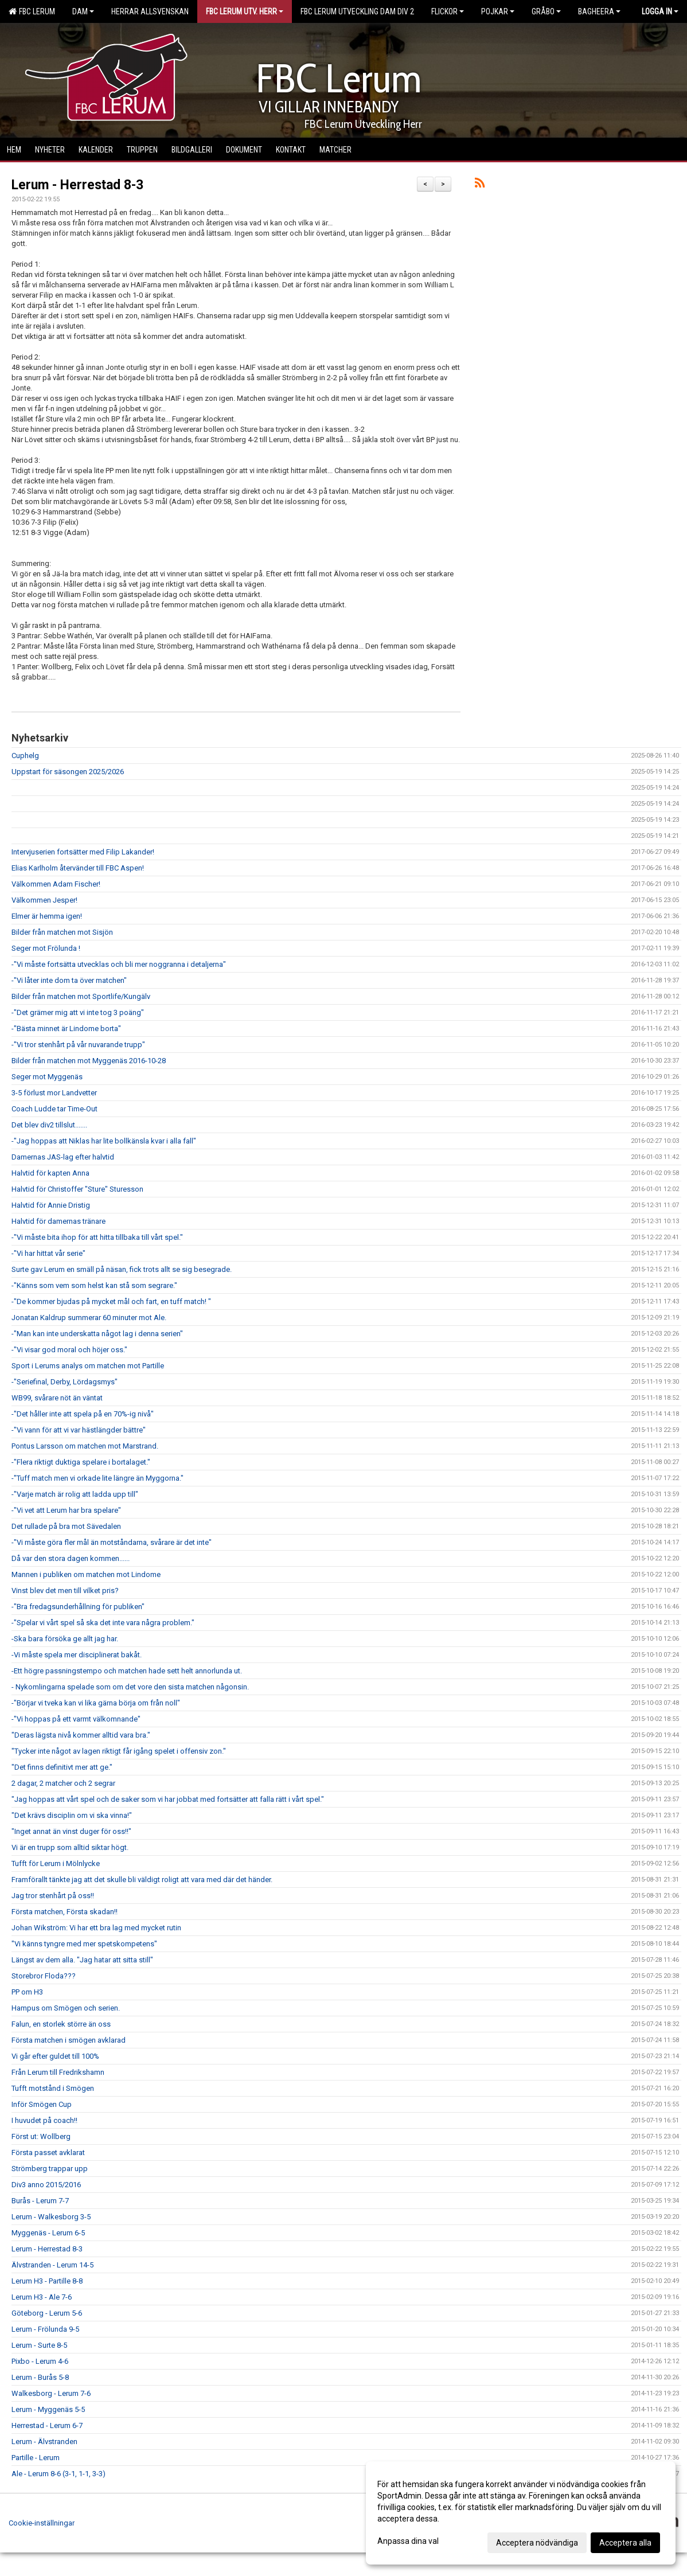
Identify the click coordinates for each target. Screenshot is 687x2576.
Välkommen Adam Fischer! (55, 884)
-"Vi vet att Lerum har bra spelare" (66, 1510)
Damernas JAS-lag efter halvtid (62, 1157)
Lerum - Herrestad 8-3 (77, 185)
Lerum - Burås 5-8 (40, 2377)
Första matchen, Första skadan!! (64, 1911)
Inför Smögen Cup (41, 2104)
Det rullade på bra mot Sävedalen (66, 1526)
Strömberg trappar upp (49, 2168)
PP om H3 (27, 1992)
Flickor (447, 11)
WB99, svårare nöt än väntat (57, 1398)
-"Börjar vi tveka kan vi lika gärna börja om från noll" (95, 1703)
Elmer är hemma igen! (46, 916)
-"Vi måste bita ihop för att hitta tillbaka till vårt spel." (97, 1237)
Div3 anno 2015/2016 (46, 2184)
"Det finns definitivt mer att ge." (61, 1767)
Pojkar (497, 11)
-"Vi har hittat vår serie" (48, 1253)
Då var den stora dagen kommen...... (70, 1558)
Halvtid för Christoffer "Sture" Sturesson (77, 1189)
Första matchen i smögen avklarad (68, 2040)
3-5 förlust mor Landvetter (54, 1092)
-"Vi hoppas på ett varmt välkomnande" (75, 1719)
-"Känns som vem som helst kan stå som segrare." (94, 1285)
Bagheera (599, 11)
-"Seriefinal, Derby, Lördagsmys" (64, 1381)
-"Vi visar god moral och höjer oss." (69, 1349)
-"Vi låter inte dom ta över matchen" (69, 980)
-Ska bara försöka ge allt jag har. (64, 1638)
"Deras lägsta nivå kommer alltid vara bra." (80, 1735)
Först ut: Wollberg (41, 2136)
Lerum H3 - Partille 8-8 (47, 2281)
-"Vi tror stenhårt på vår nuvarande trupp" (78, 1044)
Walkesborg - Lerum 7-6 (51, 2393)
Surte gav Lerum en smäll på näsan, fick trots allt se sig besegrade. (121, 1269)
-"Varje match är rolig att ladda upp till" (74, 1494)
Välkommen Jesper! (44, 900)
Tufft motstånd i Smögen (52, 2088)
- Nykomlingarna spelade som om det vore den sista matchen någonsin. (130, 1687)
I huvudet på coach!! (44, 2120)
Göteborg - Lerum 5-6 (46, 2313)
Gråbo (546, 11)
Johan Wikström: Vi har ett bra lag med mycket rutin (96, 1927)
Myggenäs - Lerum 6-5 (48, 2232)
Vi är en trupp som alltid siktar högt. (69, 1847)
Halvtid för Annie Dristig (50, 1205)
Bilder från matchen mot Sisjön (62, 932)
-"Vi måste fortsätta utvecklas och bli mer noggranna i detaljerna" (118, 964)
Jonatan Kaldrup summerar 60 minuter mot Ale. (88, 1317)
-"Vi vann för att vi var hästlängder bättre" (78, 1430)
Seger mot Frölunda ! (45, 948)
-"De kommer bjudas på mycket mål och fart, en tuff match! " (111, 1301)
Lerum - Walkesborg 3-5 (51, 2216)
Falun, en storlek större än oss (61, 2024)
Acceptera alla (625, 2542)
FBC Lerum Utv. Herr (244, 11)
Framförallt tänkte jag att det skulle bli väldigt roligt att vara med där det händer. (141, 1879)
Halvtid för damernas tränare (58, 1221)
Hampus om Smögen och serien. (65, 2008)
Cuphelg (25, 755)
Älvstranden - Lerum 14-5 (52, 2265)
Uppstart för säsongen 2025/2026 (67, 771)
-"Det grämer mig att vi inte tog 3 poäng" (77, 1012)
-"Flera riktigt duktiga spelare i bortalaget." (80, 1462)
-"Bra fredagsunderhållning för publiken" (78, 1606)
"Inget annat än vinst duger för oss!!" (71, 1831)
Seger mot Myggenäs (47, 1076)
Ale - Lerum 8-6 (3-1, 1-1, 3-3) (58, 2473)
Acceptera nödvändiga (537, 2542)
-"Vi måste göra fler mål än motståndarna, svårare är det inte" (111, 1542)
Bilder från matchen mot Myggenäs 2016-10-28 (88, 1060)
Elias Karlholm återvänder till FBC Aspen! (77, 868)
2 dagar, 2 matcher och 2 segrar (63, 1783)
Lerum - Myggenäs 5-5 (48, 2409)
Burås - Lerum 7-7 (40, 2200)
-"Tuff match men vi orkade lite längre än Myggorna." (97, 1478)
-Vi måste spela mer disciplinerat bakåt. (76, 1654)
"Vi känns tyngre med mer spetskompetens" (84, 1943)
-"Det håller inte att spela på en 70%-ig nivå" (82, 1414)
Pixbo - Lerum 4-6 (39, 2361)
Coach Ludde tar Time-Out (54, 1108)
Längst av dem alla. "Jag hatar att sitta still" (82, 1960)
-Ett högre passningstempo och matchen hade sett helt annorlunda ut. (126, 1670)
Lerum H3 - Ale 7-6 (41, 2297)
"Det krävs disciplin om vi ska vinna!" (71, 1815)
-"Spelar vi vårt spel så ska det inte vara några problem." (102, 1622)
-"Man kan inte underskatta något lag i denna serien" (97, 1333)
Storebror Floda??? (43, 1976)
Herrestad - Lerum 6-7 (47, 2425)
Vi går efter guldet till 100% (55, 2056)
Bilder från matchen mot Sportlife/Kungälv (80, 996)
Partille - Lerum (35, 2457)
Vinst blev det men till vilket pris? (65, 1590)
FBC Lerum (32, 11)
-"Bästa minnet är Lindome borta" (66, 1028)
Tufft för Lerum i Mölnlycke (55, 1863)
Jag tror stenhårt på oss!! (52, 1895)
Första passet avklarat (48, 2152)
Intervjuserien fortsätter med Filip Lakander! (82, 852)
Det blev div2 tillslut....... (49, 1125)
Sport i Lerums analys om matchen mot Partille (87, 1365)
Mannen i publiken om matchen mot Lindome (86, 1574)
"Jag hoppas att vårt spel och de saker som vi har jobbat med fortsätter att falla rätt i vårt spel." (167, 1799)
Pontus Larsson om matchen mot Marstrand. (84, 1446)
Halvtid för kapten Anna (50, 1173)
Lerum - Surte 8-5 (39, 2345)
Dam (83, 11)
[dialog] (521, 2513)
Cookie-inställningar (42, 2523)
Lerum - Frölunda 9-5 (45, 2329)
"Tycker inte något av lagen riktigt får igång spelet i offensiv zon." (118, 1751)
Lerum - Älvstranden (44, 2441)
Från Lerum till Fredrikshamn (57, 2072)
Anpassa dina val (408, 2541)
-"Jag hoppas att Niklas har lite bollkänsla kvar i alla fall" (103, 1141)
